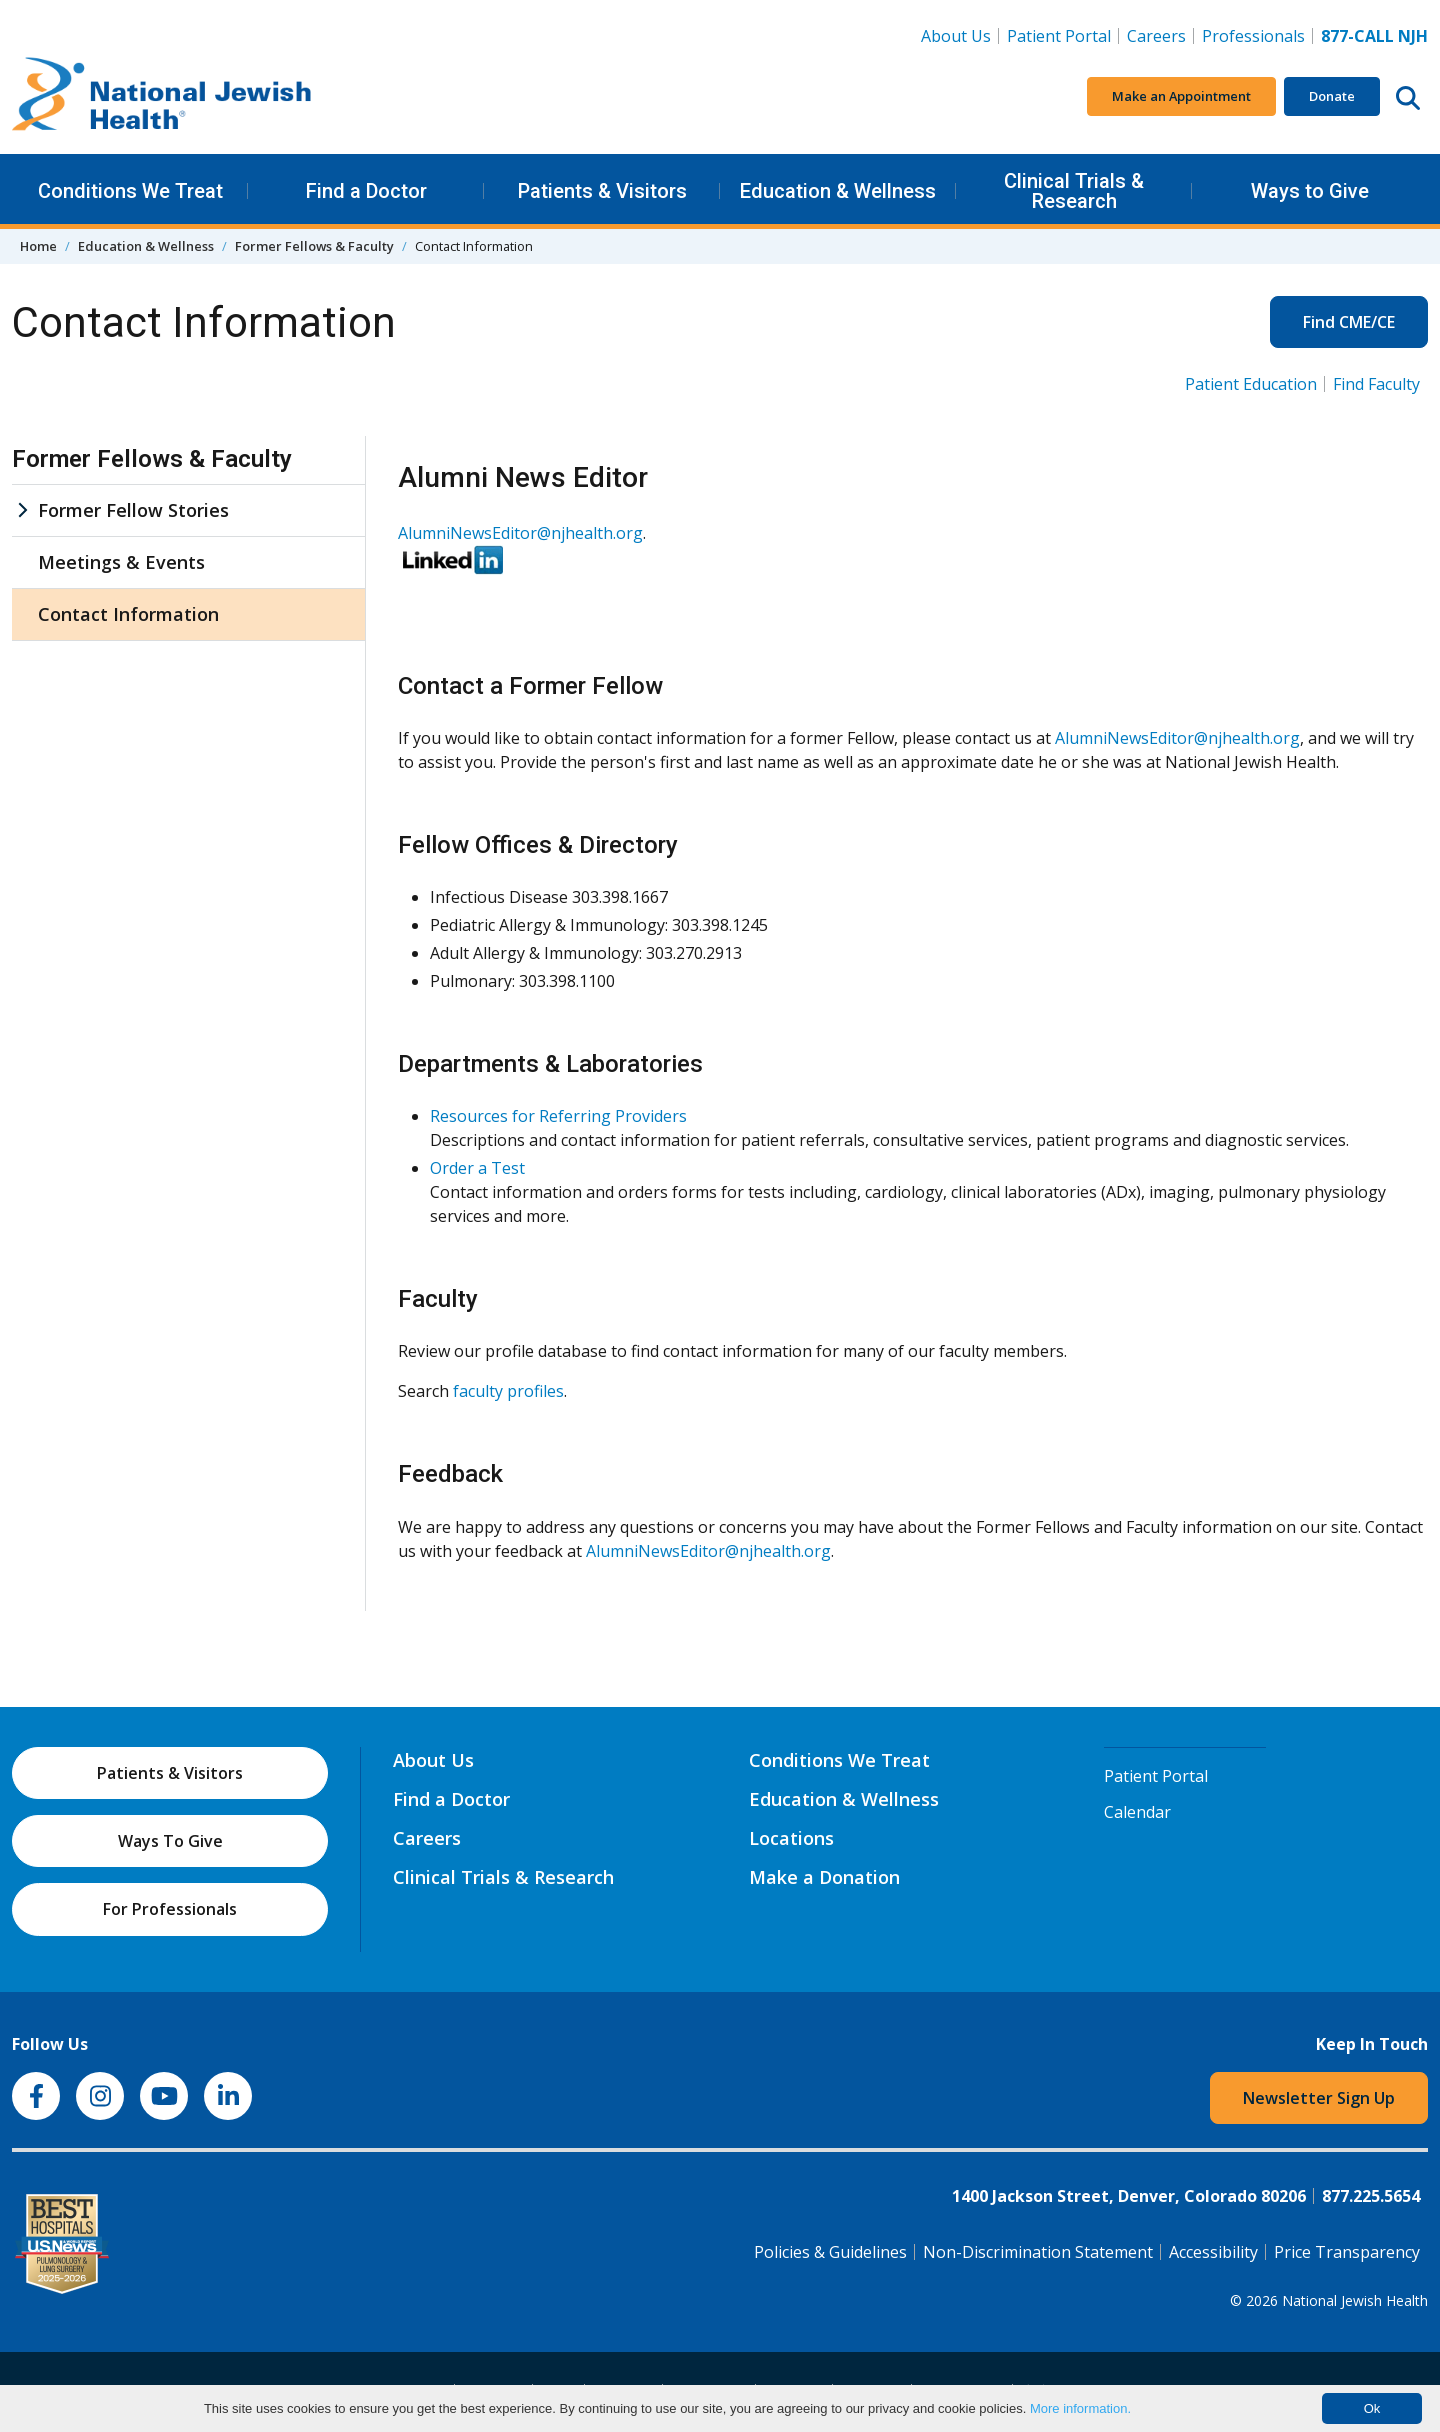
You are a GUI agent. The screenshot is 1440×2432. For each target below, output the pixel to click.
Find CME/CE (1349, 322)
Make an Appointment (1181, 96)
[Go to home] (162, 97)
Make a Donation (824, 1877)
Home (38, 246)
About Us (956, 36)
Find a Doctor (366, 191)
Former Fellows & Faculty (314, 246)
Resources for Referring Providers (558, 1116)
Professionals (1253, 36)
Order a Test (477, 1168)
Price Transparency (1347, 2252)
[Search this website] (1408, 97)
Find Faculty (1376, 384)
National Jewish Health (1355, 2300)
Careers (1160, 35)
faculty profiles (508, 1391)
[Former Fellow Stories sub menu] (22, 510)
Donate (1332, 96)
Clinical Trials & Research (1074, 191)
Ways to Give (1310, 191)
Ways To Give (170, 1841)
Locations (791, 1838)
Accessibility (1213, 2252)
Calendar (1137, 1812)
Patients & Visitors (602, 191)
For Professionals (170, 1909)
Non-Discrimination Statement (1038, 2252)
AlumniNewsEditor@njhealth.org (520, 533)
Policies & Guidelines (830, 2252)
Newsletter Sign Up (1319, 2098)
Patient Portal (1059, 36)
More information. (1080, 2408)
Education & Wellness (838, 191)
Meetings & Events (121, 562)
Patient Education (1251, 384)
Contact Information (128, 614)
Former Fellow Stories (133, 510)
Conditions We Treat (130, 191)
